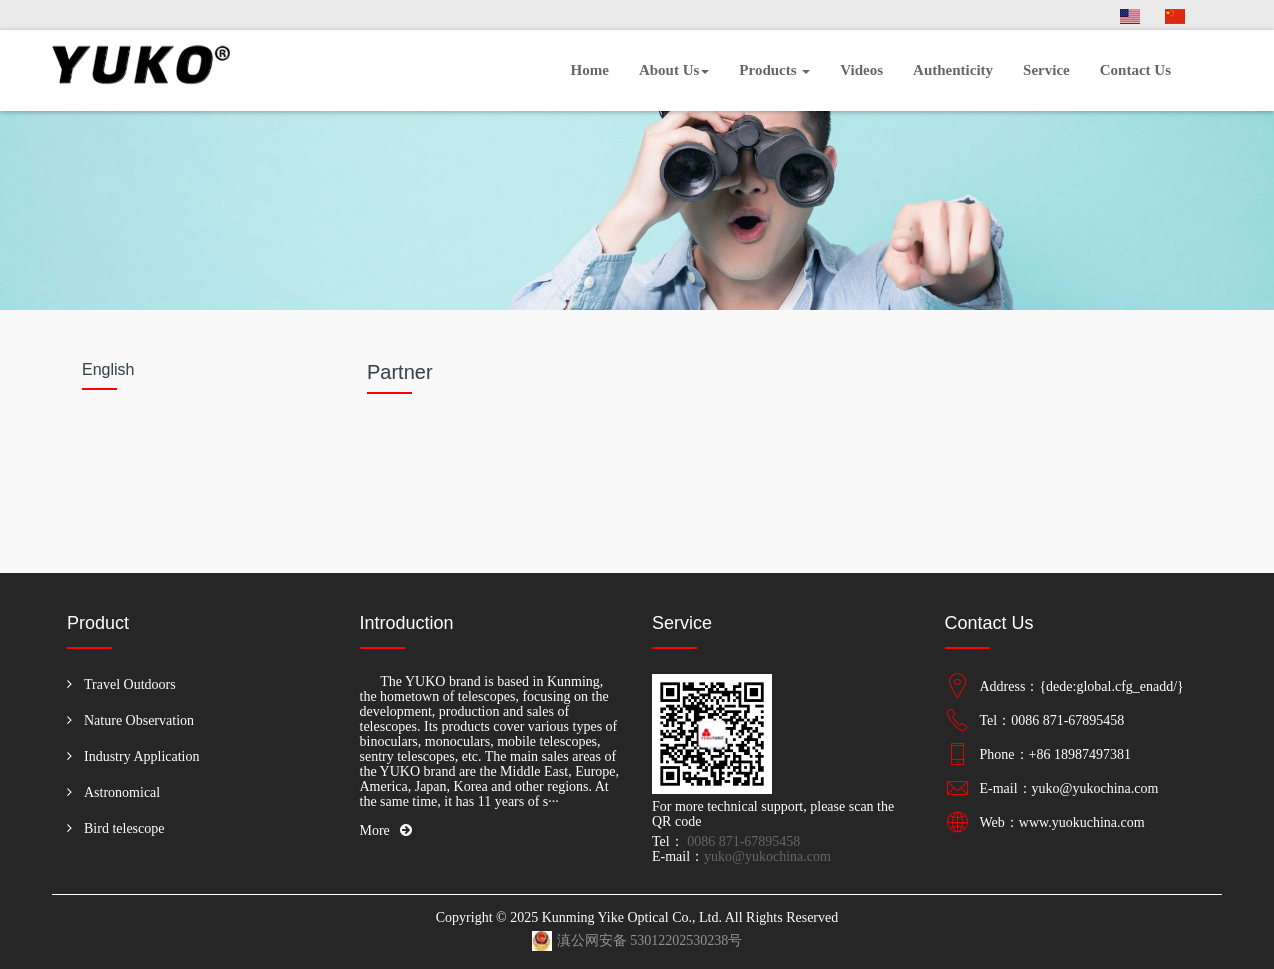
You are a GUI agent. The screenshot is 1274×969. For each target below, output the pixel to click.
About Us (674, 70)
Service (1046, 70)
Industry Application (142, 756)
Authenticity (953, 70)
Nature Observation (139, 720)
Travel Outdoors (130, 684)
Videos (861, 70)
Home (590, 70)
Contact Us (1135, 70)
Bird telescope (124, 828)
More (386, 830)
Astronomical (122, 792)
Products (774, 70)
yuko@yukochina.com (767, 856)
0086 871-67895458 (742, 841)
